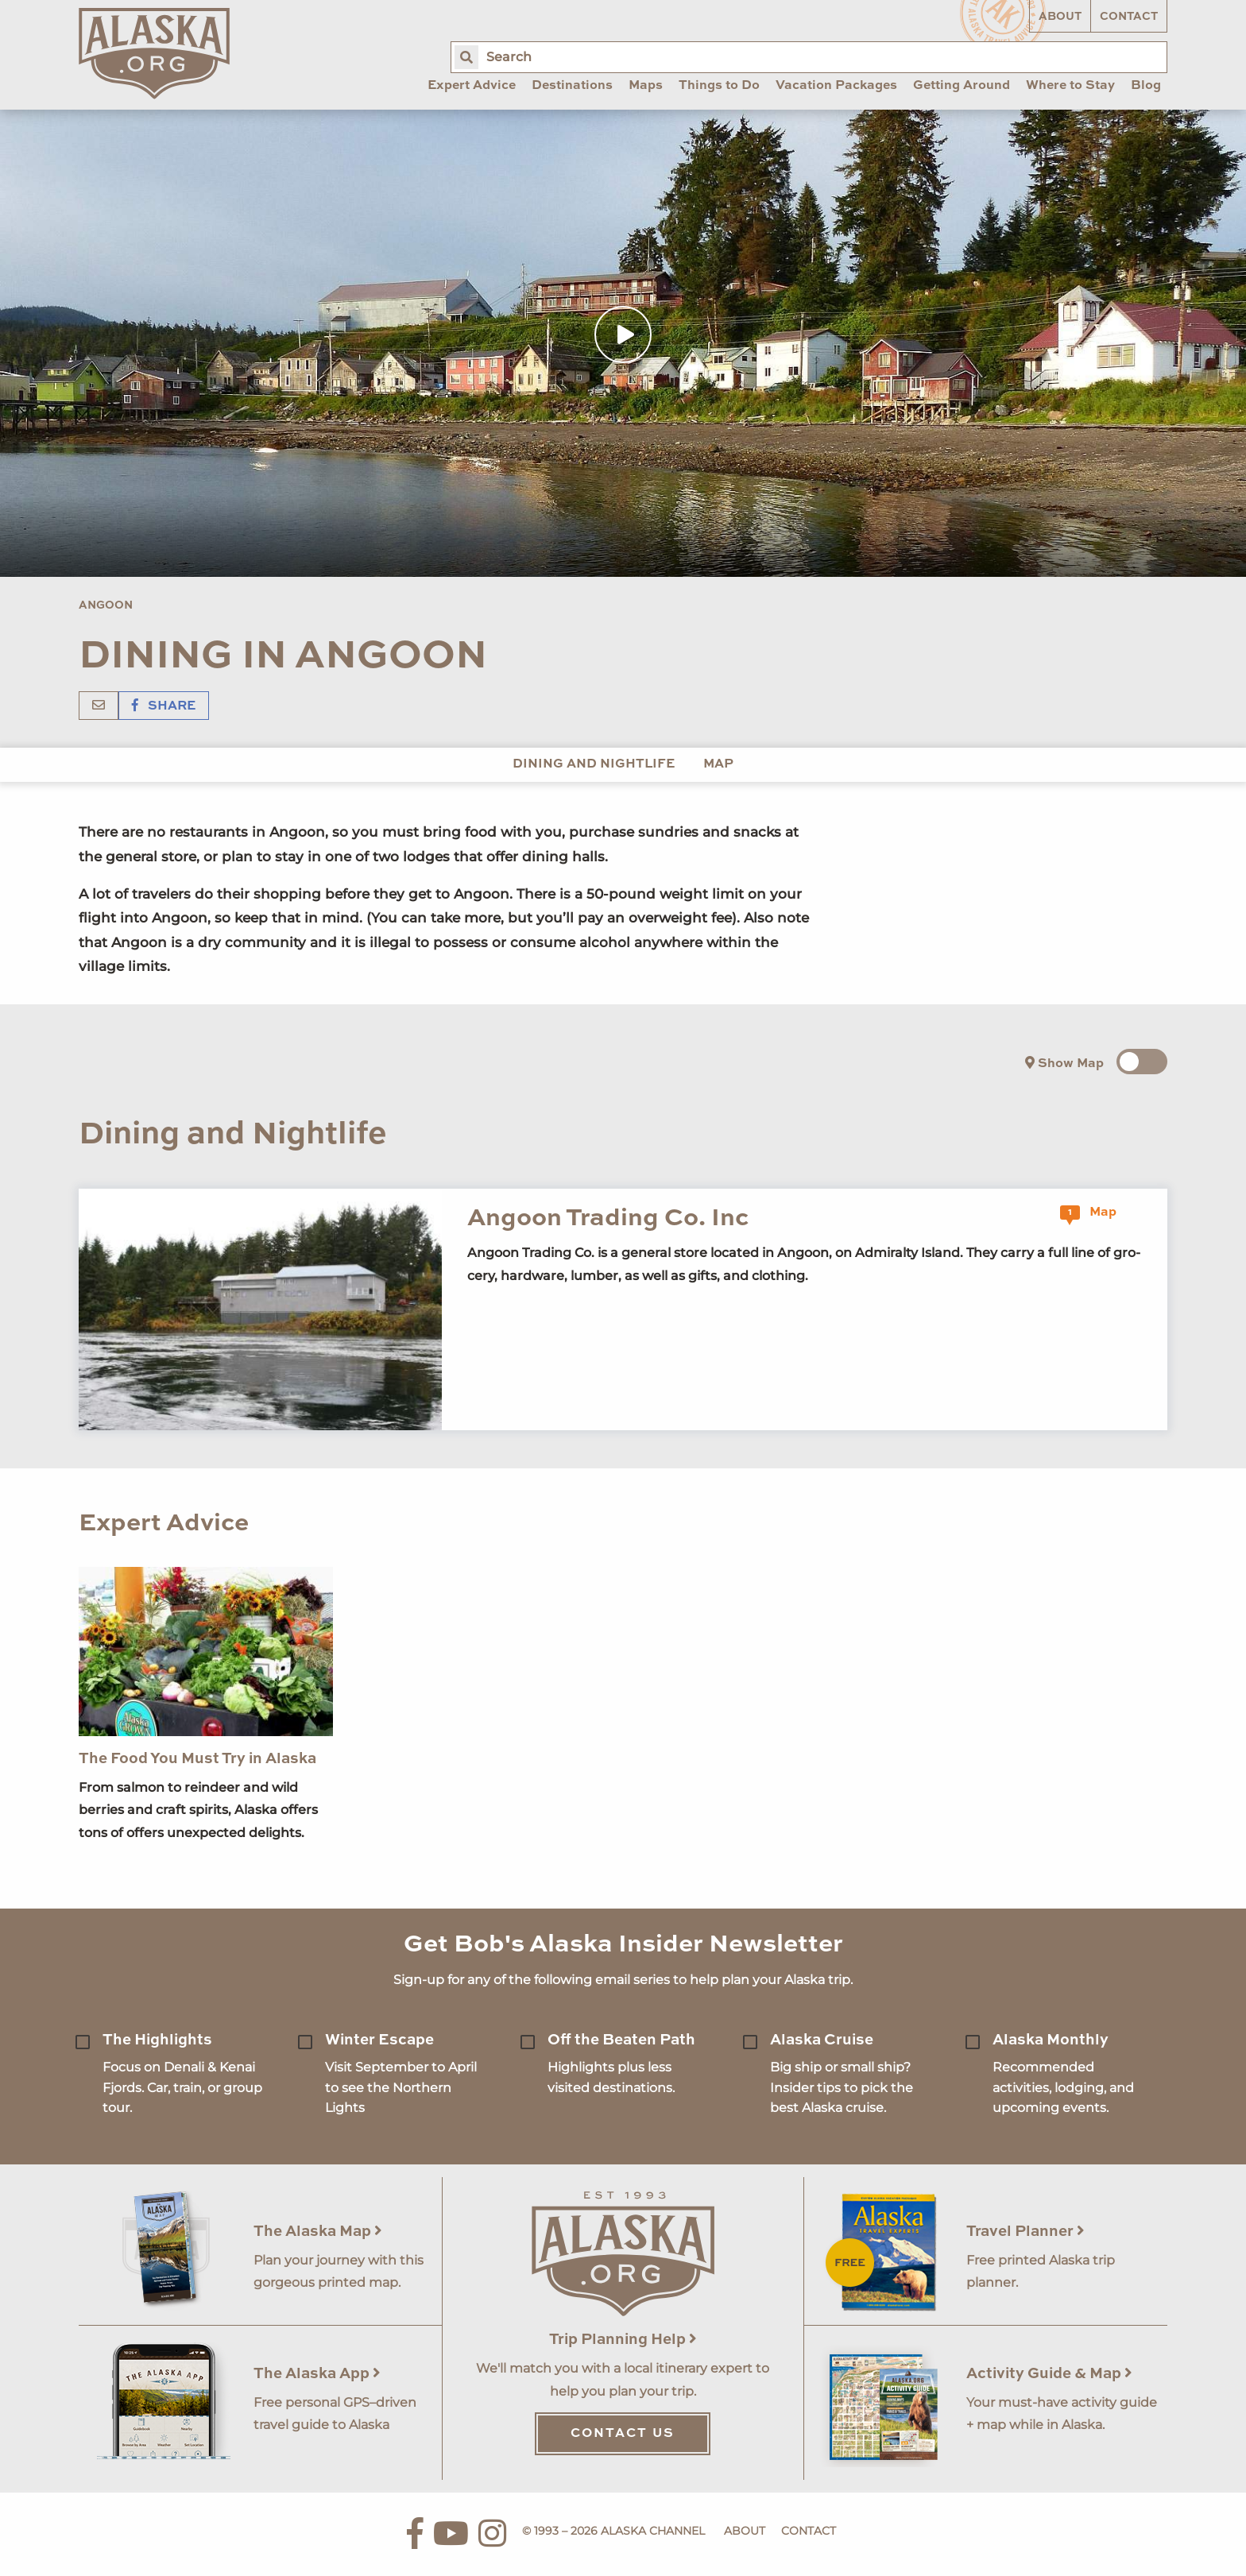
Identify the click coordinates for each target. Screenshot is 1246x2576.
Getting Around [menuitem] (961, 85)
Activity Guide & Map (1049, 2373)
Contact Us (623, 2433)
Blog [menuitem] (1146, 85)
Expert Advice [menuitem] (472, 85)
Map (718, 764)
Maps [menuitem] (646, 85)
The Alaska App (317, 2373)
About (1060, 16)
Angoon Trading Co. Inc (608, 1218)
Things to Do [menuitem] (719, 85)
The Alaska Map (317, 2231)
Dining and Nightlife (594, 764)
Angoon (106, 605)
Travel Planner (1025, 2231)
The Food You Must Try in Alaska (197, 1758)
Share (163, 706)
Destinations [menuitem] (572, 85)
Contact (1129, 16)
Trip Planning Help (623, 2339)
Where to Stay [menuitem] (1070, 85)
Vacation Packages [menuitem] (836, 85)
